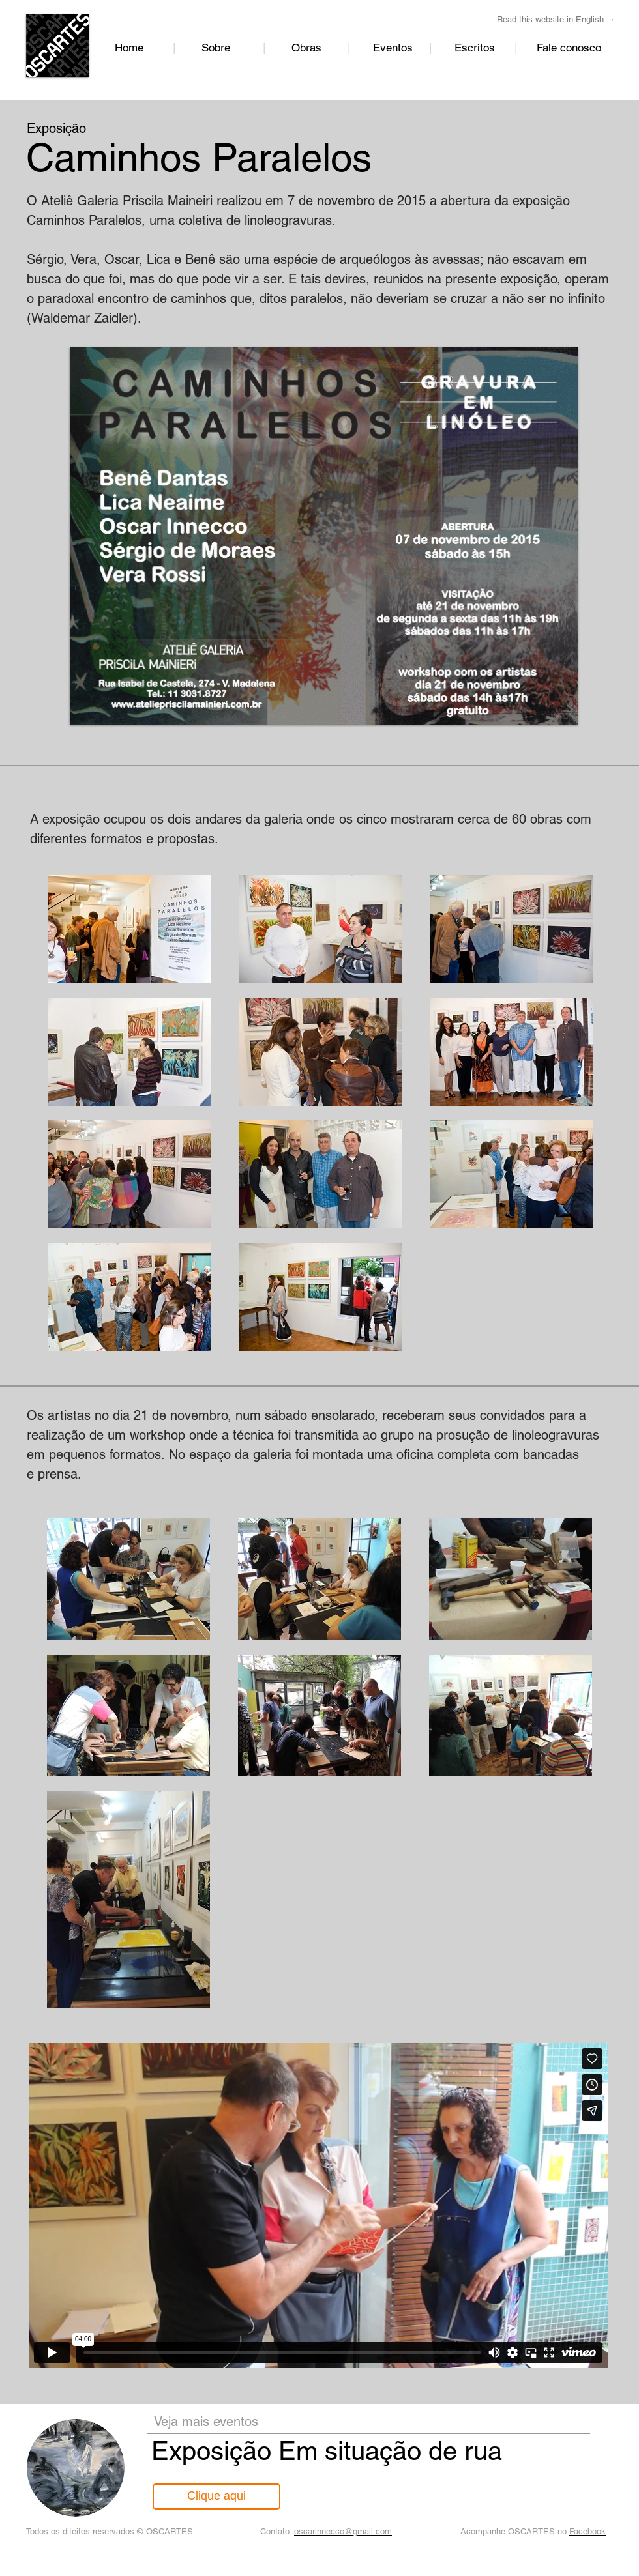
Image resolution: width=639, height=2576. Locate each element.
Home (129, 47)
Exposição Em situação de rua (326, 2451)
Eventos (393, 47)
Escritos (484, 47)
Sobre (215, 47)
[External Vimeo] (318, 2205)
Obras (306, 47)
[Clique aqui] (216, 2496)
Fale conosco (569, 47)
